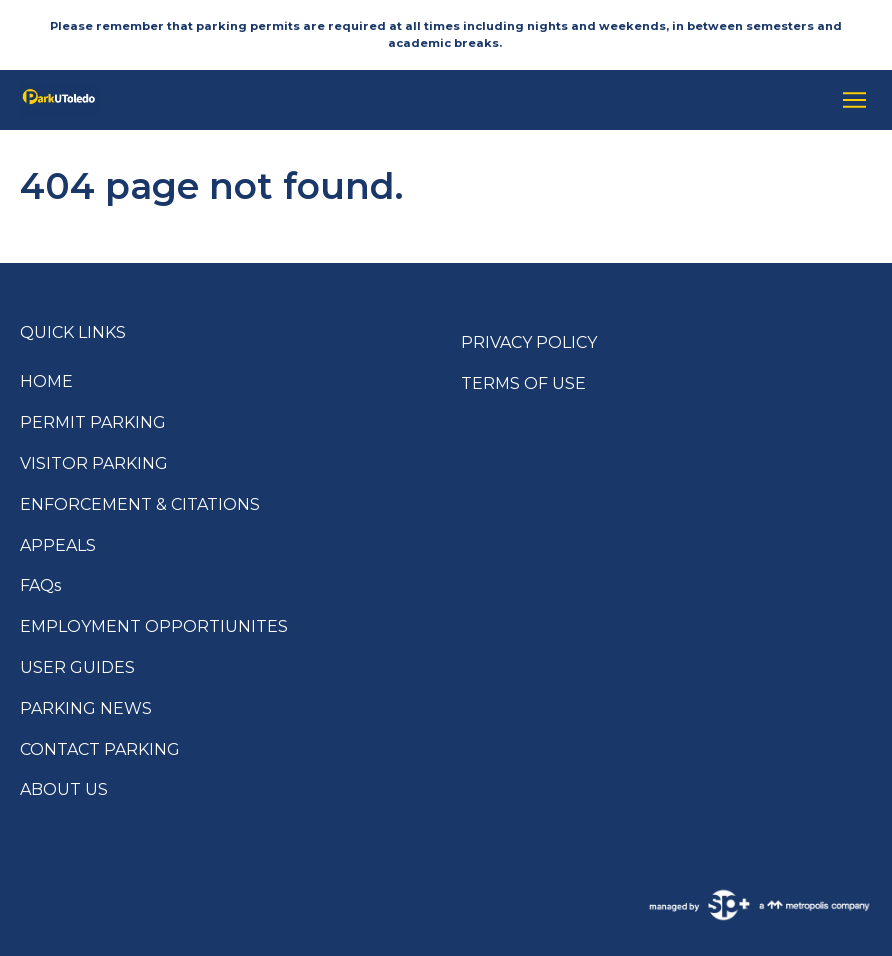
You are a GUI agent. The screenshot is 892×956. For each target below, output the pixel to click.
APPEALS (58, 545)
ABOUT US (64, 789)
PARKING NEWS (86, 708)
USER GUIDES (77, 667)
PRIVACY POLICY (529, 342)
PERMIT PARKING (93, 422)
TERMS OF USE (523, 383)
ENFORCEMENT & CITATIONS (140, 504)
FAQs (40, 585)
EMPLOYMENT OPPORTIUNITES (154, 626)
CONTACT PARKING (100, 749)
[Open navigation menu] (849, 100)
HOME (46, 381)
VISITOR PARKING (94, 463)
